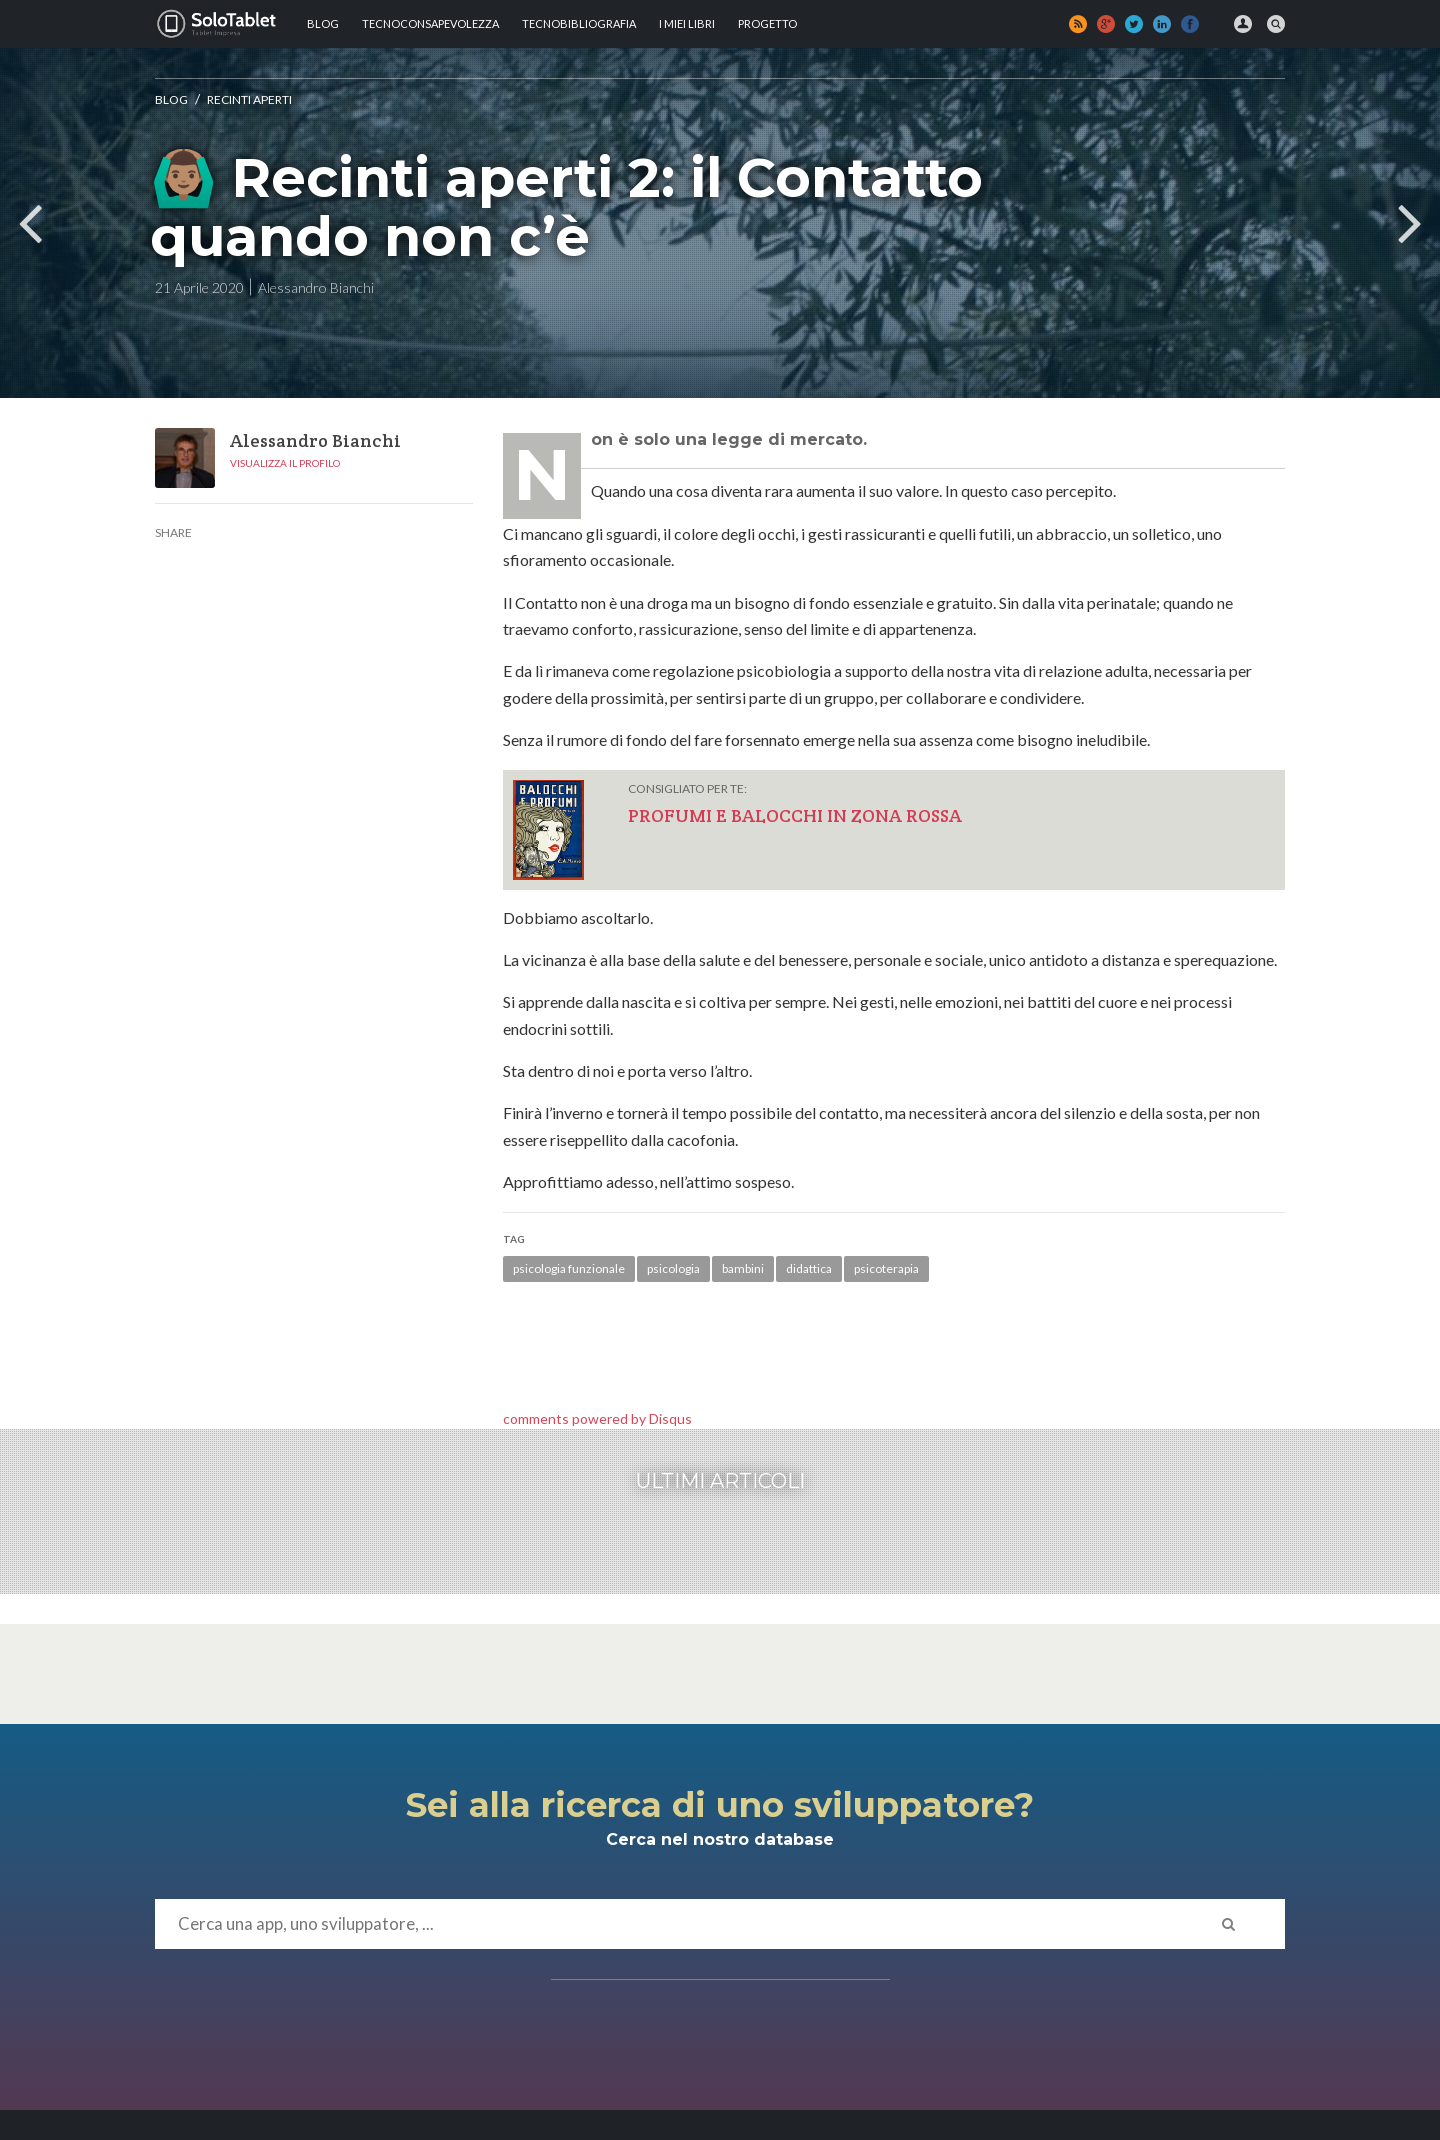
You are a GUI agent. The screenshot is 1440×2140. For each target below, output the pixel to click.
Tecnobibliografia (579, 23)
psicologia (673, 1268)
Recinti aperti (249, 99)
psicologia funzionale (569, 1268)
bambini (743, 1268)
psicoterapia (886, 1268)
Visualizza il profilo (285, 463)
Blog (323, 23)
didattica (809, 1268)
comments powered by (597, 1418)
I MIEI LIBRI (687, 23)
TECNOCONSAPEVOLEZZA (430, 23)
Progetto (767, 23)
